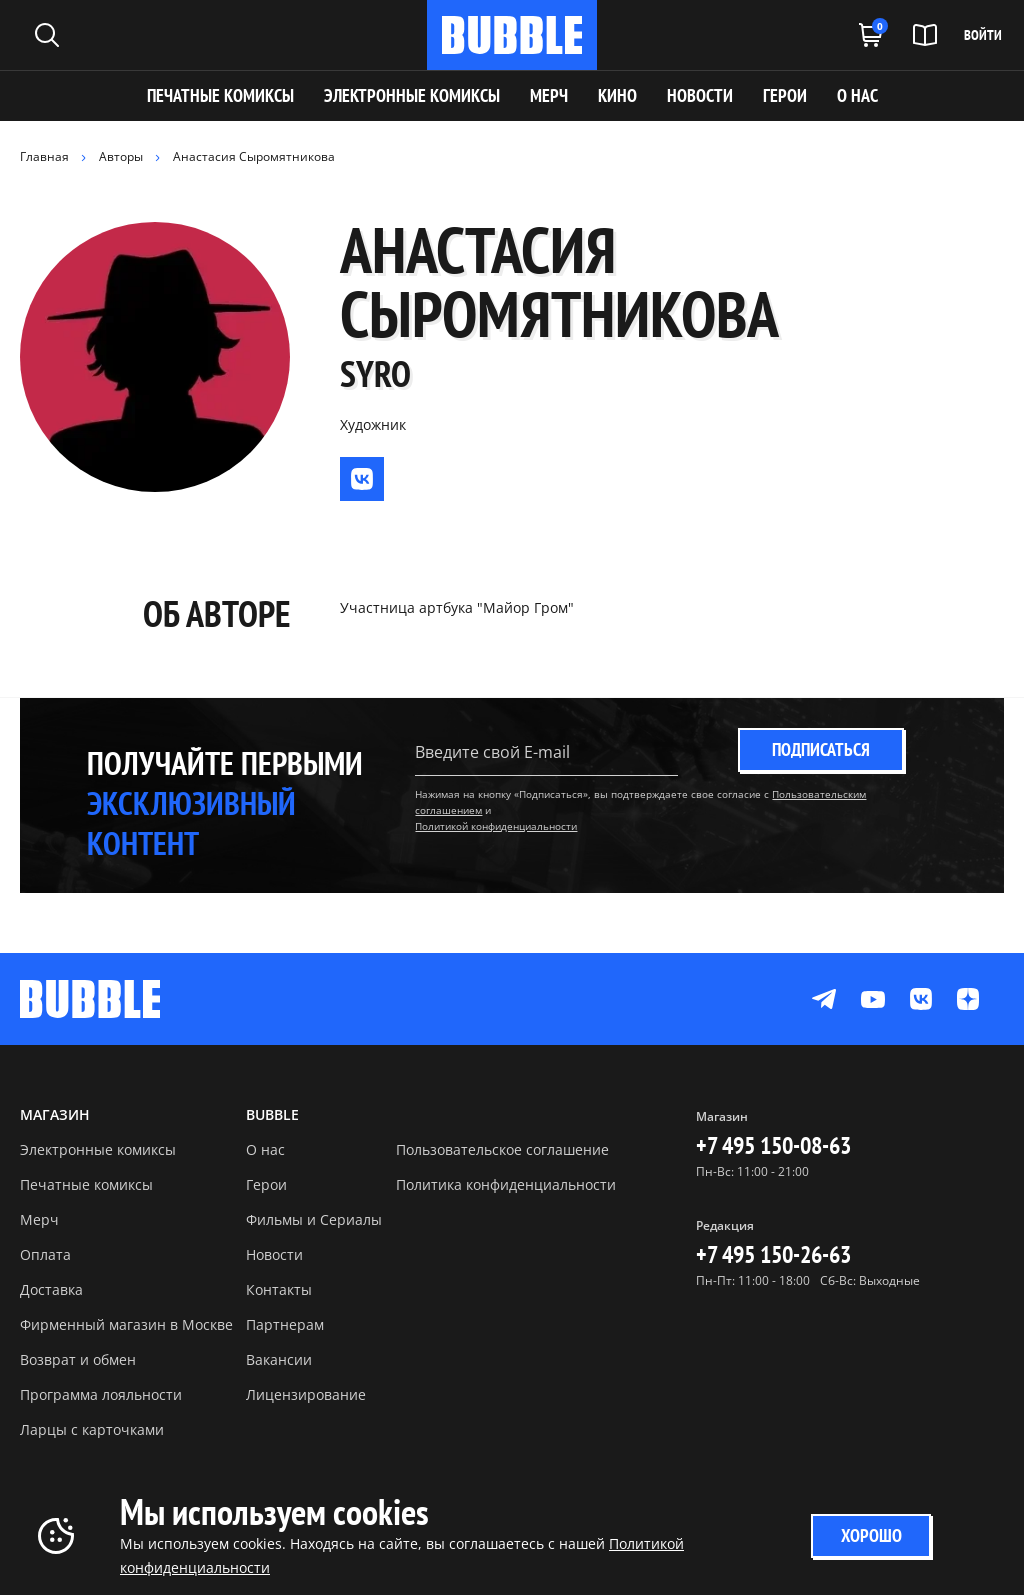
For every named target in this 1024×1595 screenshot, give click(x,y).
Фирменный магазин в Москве (126, 1324)
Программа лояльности (101, 1394)
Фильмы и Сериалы (314, 1219)
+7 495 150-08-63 (773, 1145)
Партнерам (285, 1324)
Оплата (45, 1254)
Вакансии (279, 1359)
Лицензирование (306, 1394)
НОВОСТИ (700, 95)
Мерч (39, 1219)
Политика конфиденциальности (506, 1184)
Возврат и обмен (78, 1359)
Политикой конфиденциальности (496, 826)
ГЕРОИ (785, 95)
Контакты (279, 1289)
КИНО (617, 95)
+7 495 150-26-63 (773, 1254)
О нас (265, 1149)
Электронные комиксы (412, 95)
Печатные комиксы (220, 95)
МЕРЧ (549, 95)
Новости (274, 1254)
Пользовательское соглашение (502, 1149)
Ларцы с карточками (92, 1429)
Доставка (51, 1289)
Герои (266, 1184)
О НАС (857, 95)
